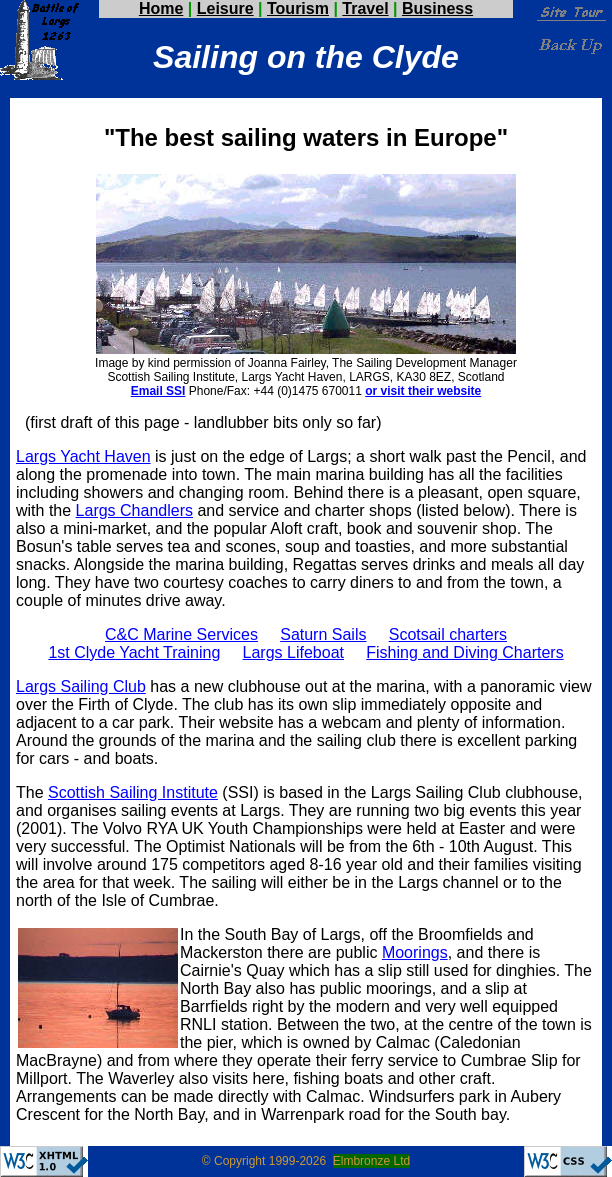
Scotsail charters (448, 634)
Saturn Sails (323, 634)
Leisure (225, 8)
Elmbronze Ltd (371, 1161)
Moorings (415, 952)
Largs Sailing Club (81, 686)
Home (161, 8)
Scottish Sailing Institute (133, 792)
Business (437, 8)
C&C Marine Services (181, 634)
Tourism (298, 8)
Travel (365, 8)
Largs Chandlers (134, 510)
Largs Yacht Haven (83, 456)
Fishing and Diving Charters (464, 652)
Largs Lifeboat (293, 652)
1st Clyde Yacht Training (134, 652)
